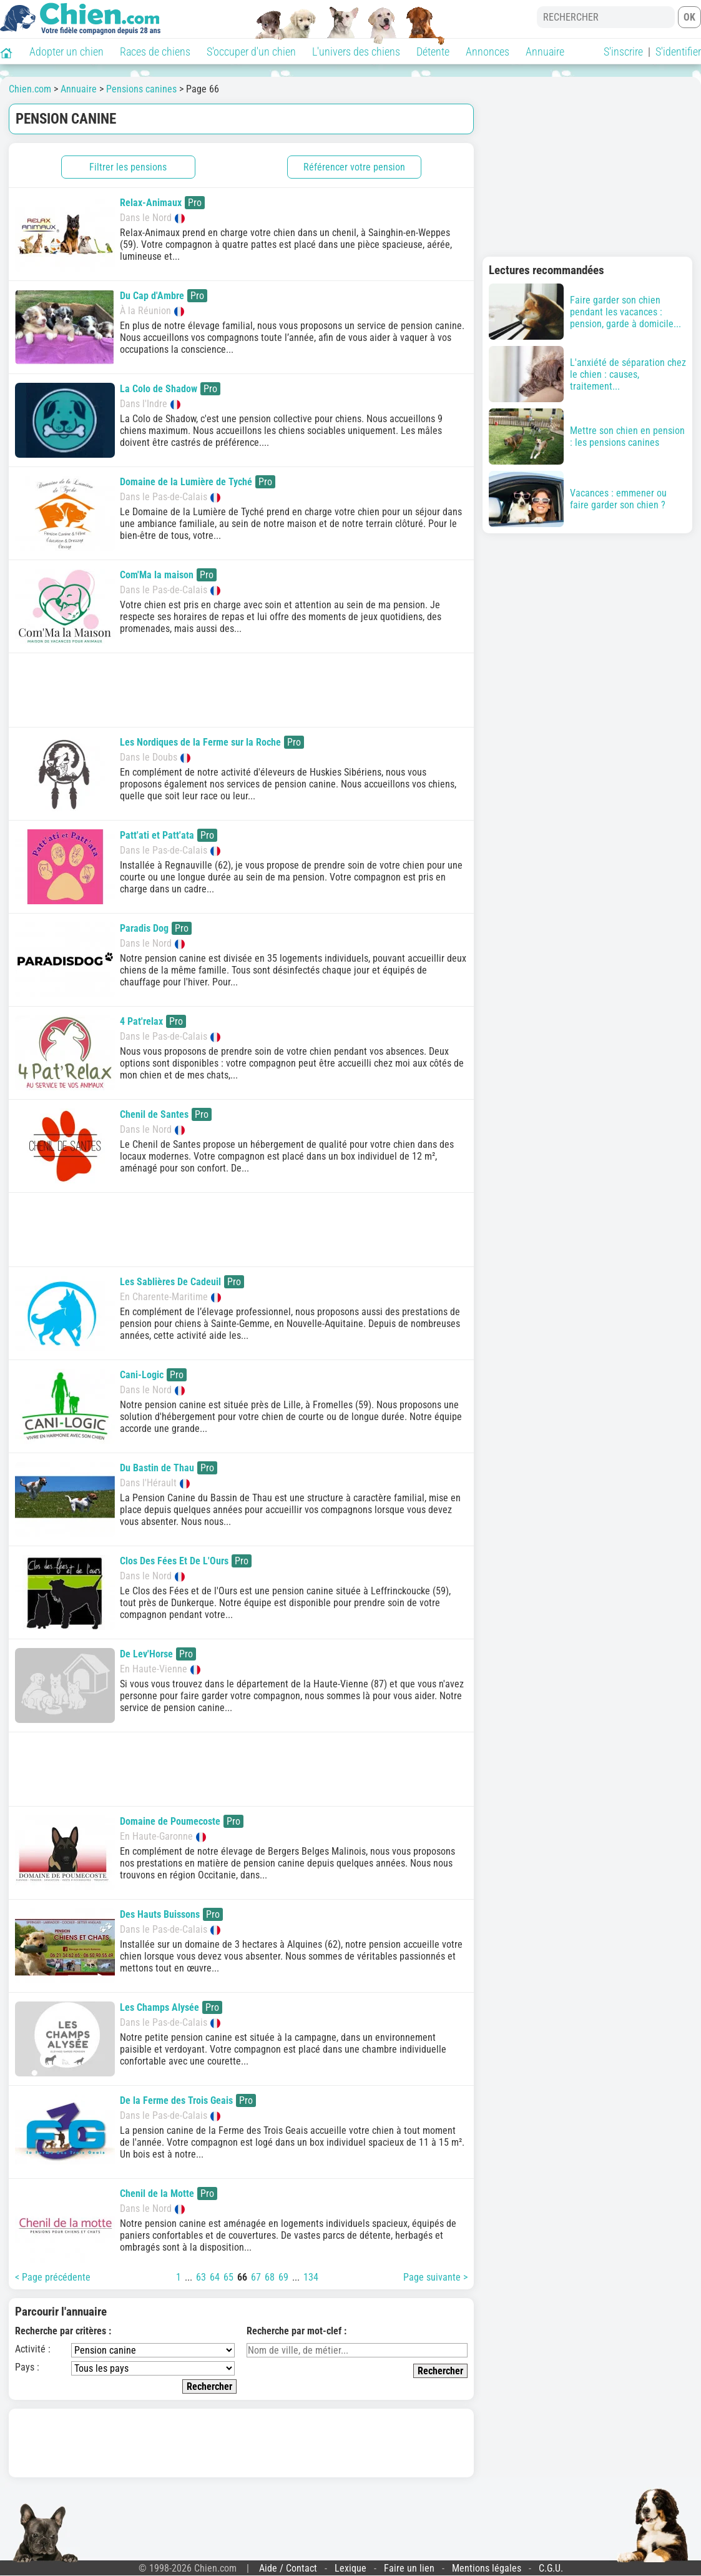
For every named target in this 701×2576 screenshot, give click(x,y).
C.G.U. (551, 2568)
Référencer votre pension (354, 167)
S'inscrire (623, 51)
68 (270, 2277)
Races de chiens (155, 51)
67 (256, 2277)
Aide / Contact (288, 2568)
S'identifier (678, 51)
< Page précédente (53, 2277)
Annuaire (545, 51)
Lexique (350, 2568)
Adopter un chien (66, 51)
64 (215, 2277)
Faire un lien (409, 2568)
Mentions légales (486, 2568)
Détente (432, 51)
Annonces (487, 51)
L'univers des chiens (356, 51)
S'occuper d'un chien (251, 51)
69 (283, 2277)
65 (228, 2277)
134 (310, 2277)
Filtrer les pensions (128, 167)
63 (201, 2277)
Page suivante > (435, 2277)
